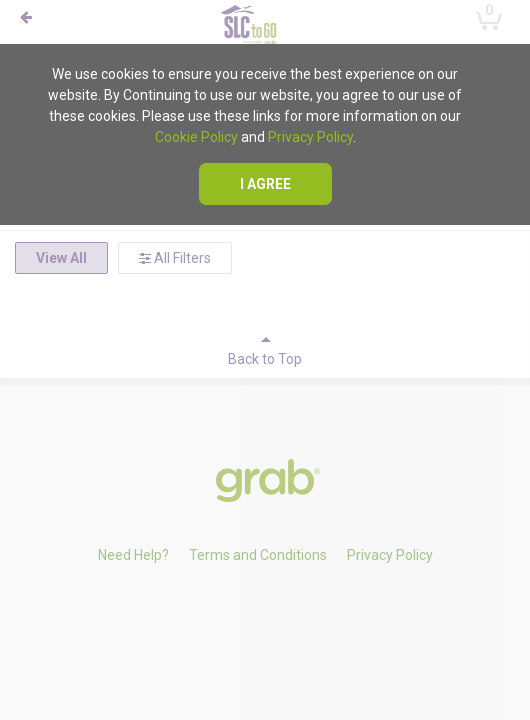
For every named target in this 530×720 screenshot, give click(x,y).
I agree (265, 184)
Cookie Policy (196, 137)
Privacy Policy (310, 137)
